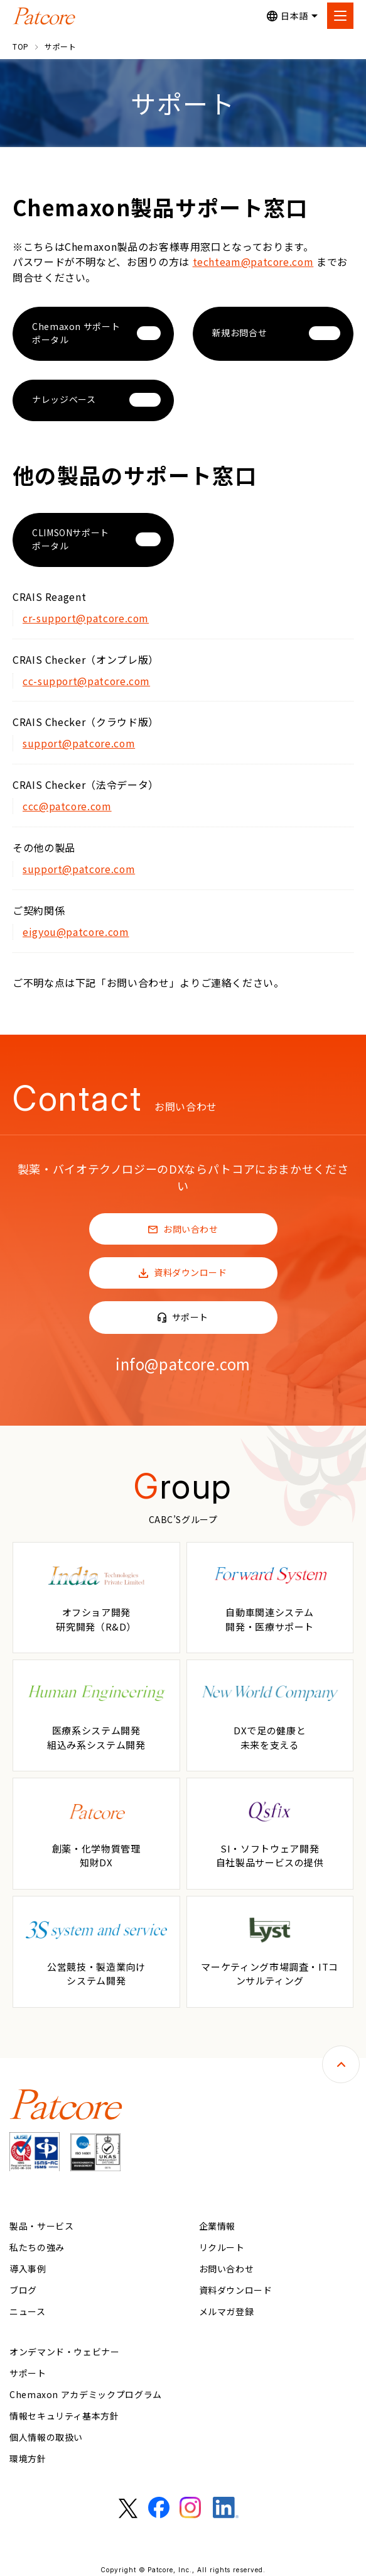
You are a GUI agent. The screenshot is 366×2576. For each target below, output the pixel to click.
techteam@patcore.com (254, 261)
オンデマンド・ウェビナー (64, 2347)
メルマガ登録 (226, 2307)
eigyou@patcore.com (77, 928)
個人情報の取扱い (46, 2432)
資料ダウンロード (189, 1268)
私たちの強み (37, 2243)
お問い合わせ (189, 1224)
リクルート (222, 2243)
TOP (21, 46)
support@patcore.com (80, 741)
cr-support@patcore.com (87, 617)
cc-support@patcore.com (87, 679)
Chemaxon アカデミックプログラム (85, 2390)
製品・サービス (41, 2221)
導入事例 (27, 2264)
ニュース (27, 2307)
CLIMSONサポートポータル (70, 538)
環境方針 (27, 2454)
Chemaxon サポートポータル (76, 332)
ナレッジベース (63, 399)
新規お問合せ (239, 332)
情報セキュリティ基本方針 (64, 2411)
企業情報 (217, 2221)
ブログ (23, 2285)
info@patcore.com (183, 1359)
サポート (189, 1312)
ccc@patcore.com (68, 804)
